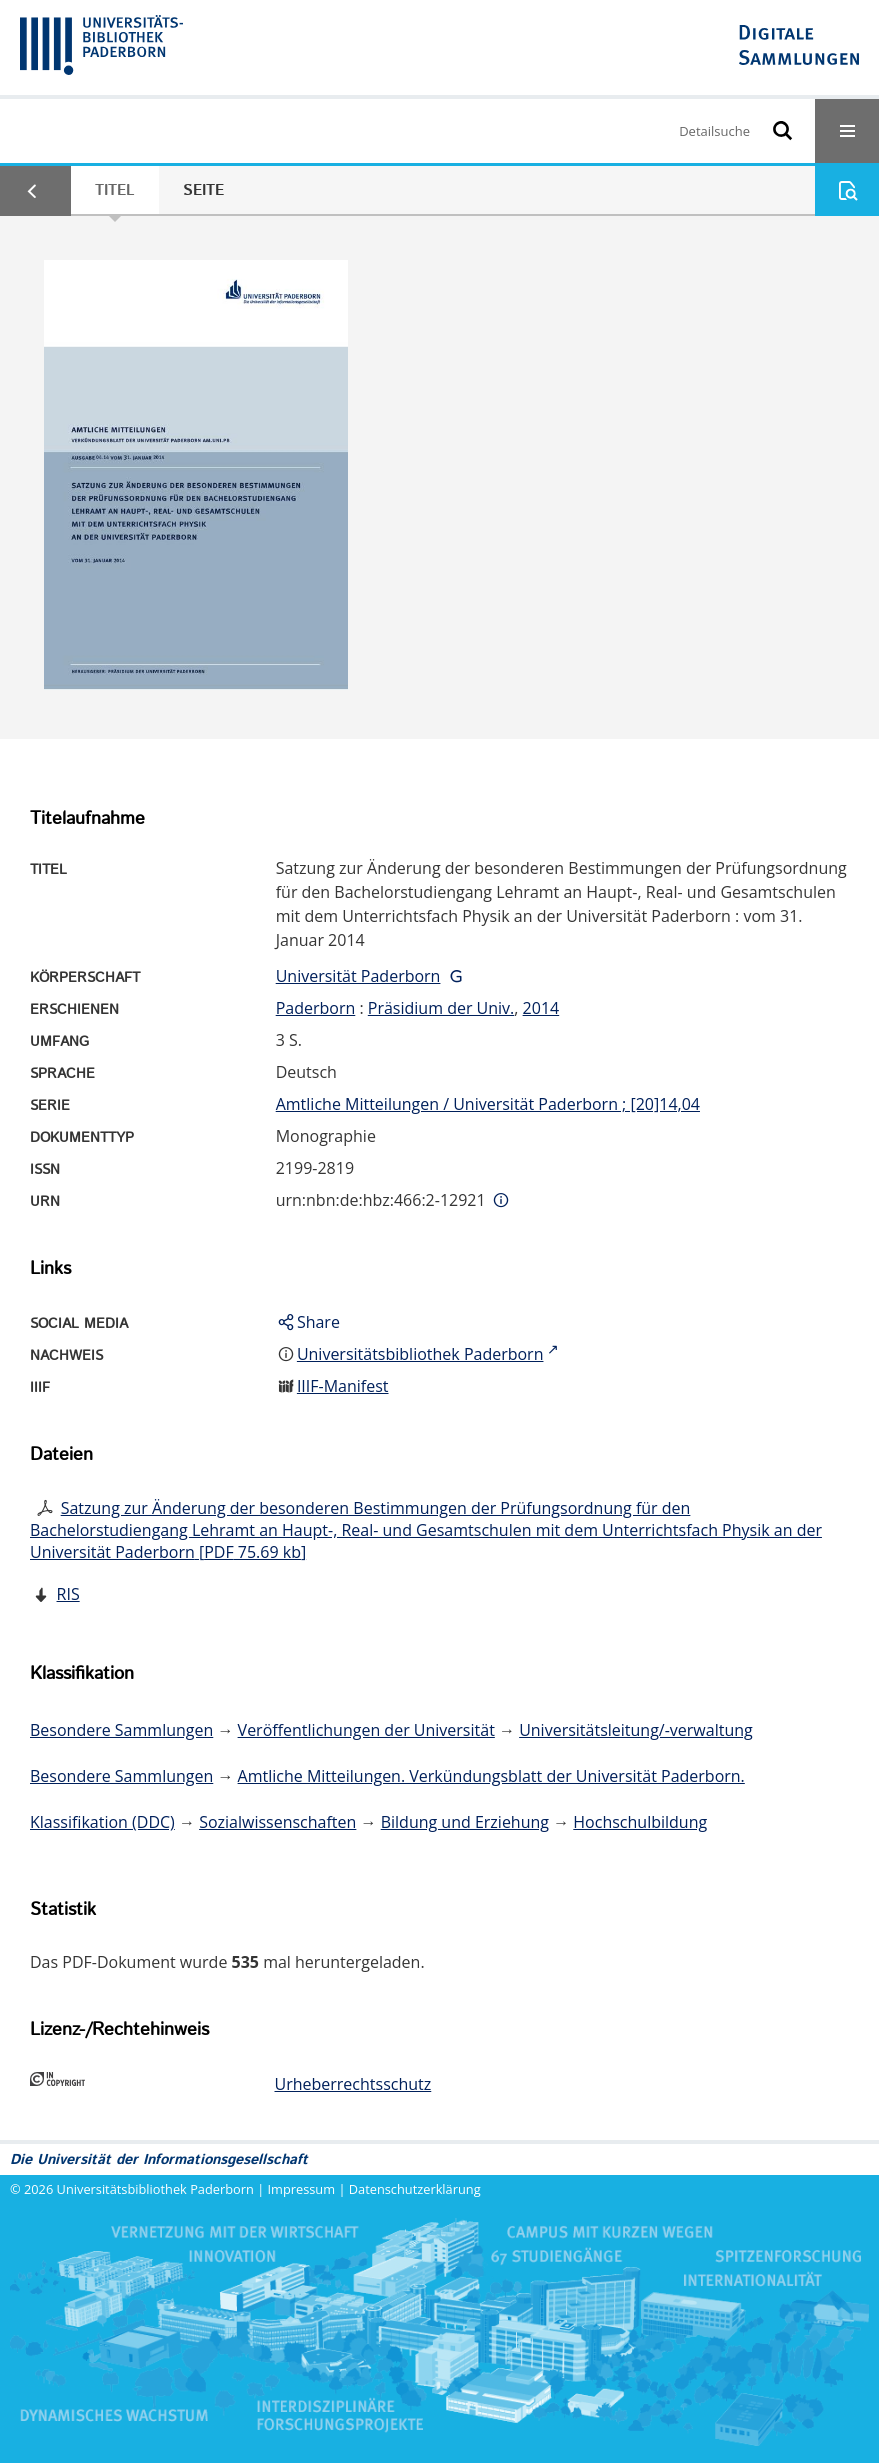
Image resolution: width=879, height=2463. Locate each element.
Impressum (302, 2189)
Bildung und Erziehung (465, 1822)
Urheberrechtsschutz (353, 2084)
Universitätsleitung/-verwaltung (636, 1730)
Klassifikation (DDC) (102, 1822)
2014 (541, 1008)
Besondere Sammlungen (121, 1730)
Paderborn (316, 1008)
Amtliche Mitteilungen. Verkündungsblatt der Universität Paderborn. (491, 1776)
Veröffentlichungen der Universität (366, 1730)
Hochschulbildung (640, 1822)
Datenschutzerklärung (415, 2189)
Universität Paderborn (358, 976)
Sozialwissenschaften (277, 1822)
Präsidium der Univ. (441, 1008)
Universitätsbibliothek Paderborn (155, 2189)
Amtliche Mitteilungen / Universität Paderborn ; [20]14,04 (488, 1104)
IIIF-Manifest (343, 1386)
